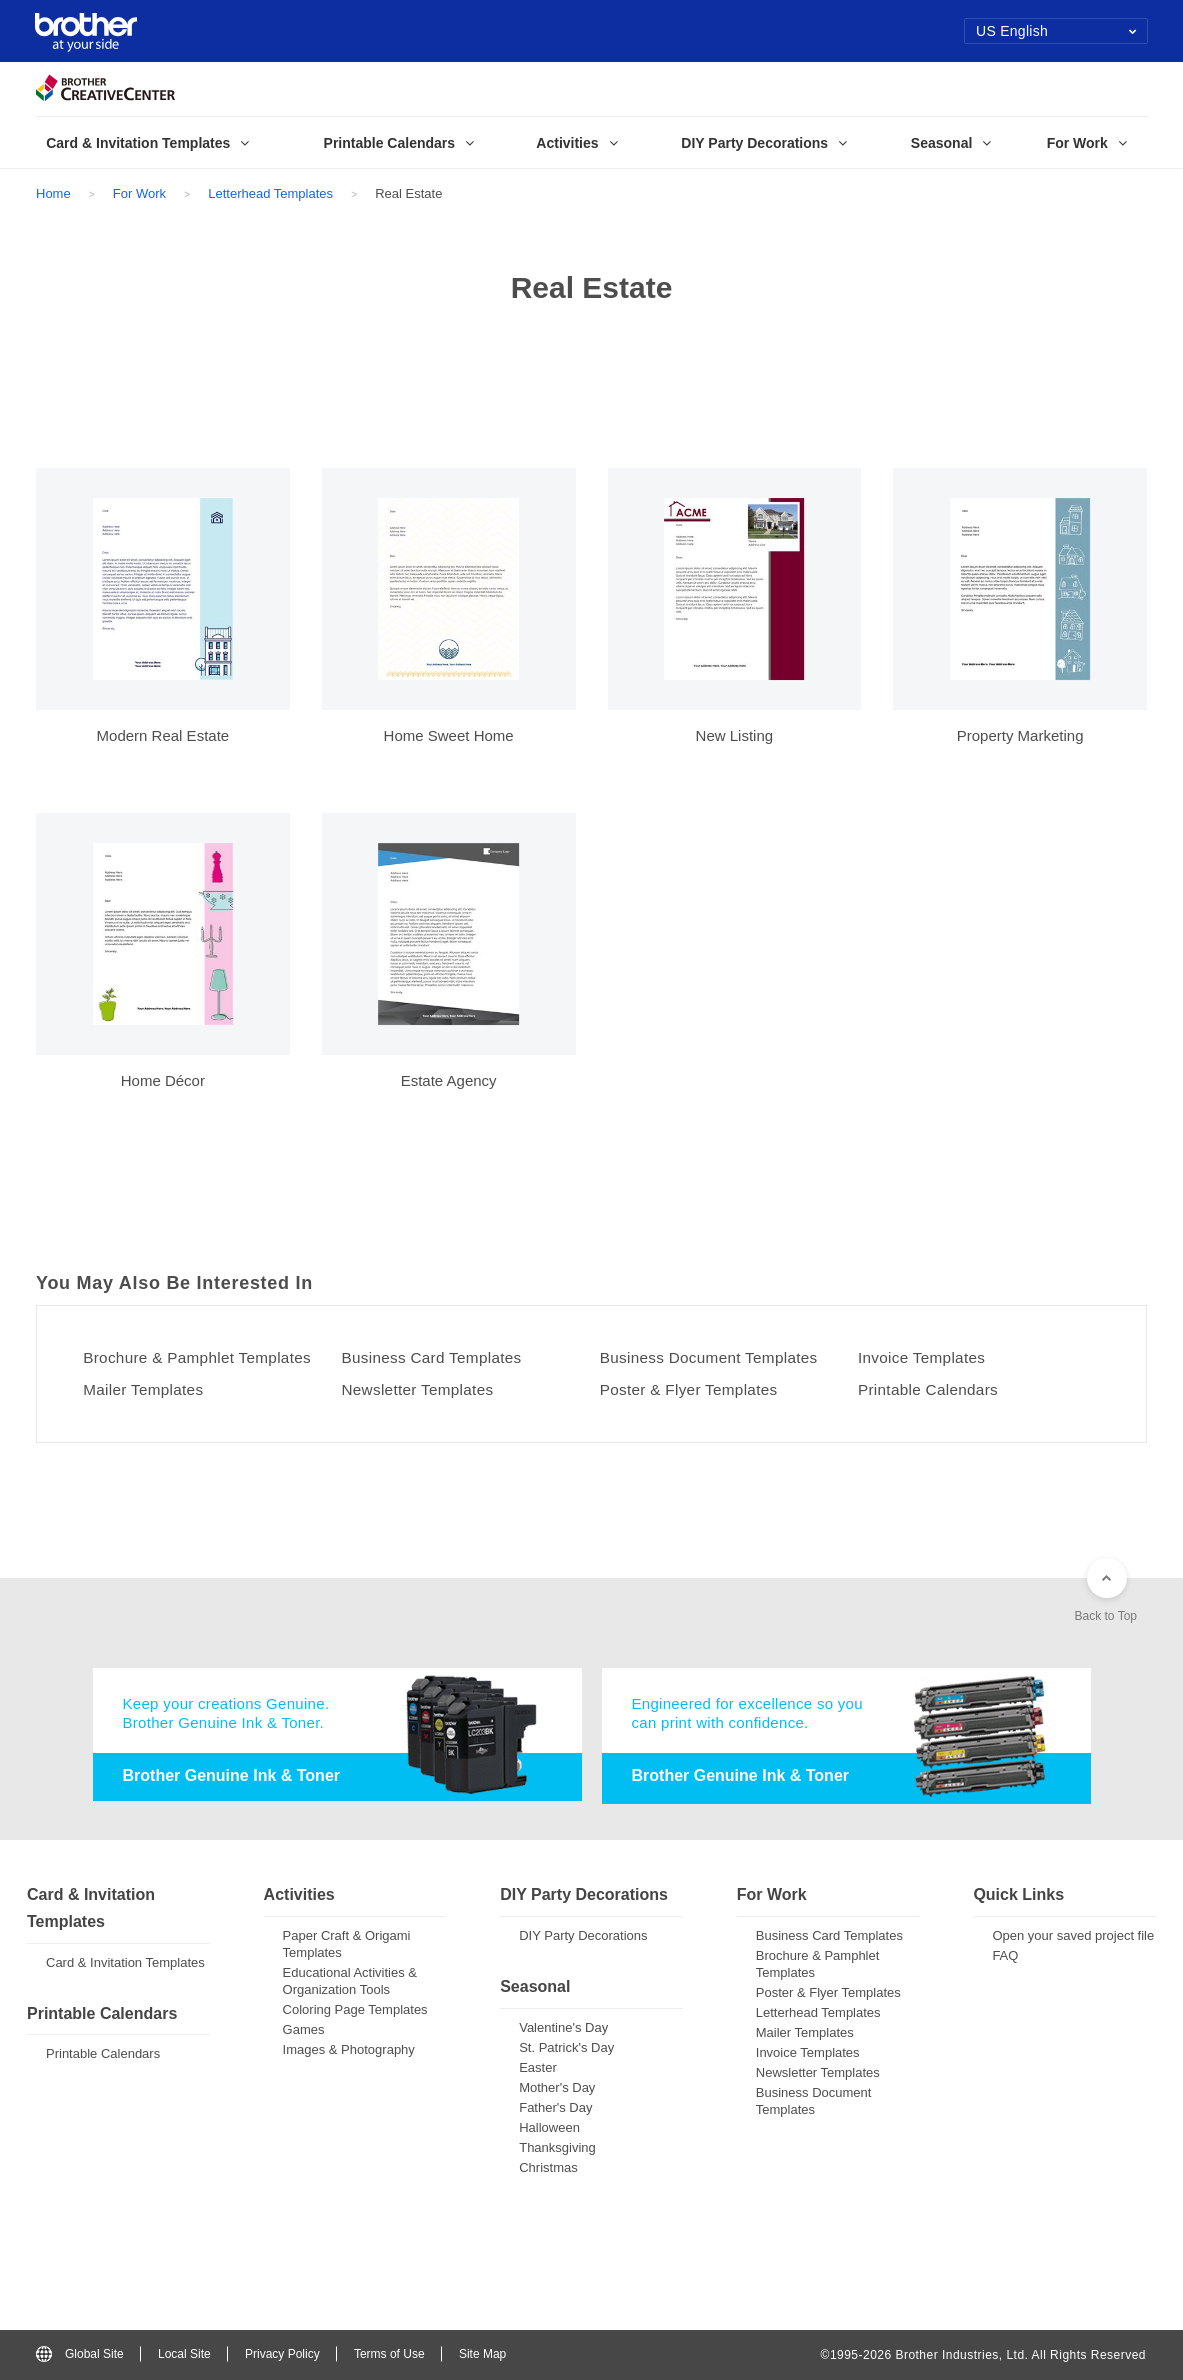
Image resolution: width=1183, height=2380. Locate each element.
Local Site (184, 2355)
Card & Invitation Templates (125, 1962)
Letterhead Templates (270, 193)
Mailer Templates (148, 1390)
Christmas (548, 2167)
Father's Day (555, 2107)
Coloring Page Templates (355, 2010)
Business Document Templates (716, 1358)
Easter (538, 2067)
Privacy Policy (282, 2355)
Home (53, 193)
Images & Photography (349, 2050)
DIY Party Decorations (583, 1936)
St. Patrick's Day (566, 2047)
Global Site (80, 2355)
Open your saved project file (1073, 1936)
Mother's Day (557, 2087)
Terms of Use (389, 2355)
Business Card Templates (437, 1358)
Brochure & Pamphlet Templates (204, 1358)
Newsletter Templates (422, 1390)
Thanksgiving (557, 2147)
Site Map (482, 2355)
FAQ (1005, 1956)
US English (1056, 31)
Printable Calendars (933, 1390)
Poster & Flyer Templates (695, 1390)
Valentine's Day (563, 2027)
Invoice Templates (926, 1358)
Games (304, 2030)
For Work (139, 193)
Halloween (549, 2127)
